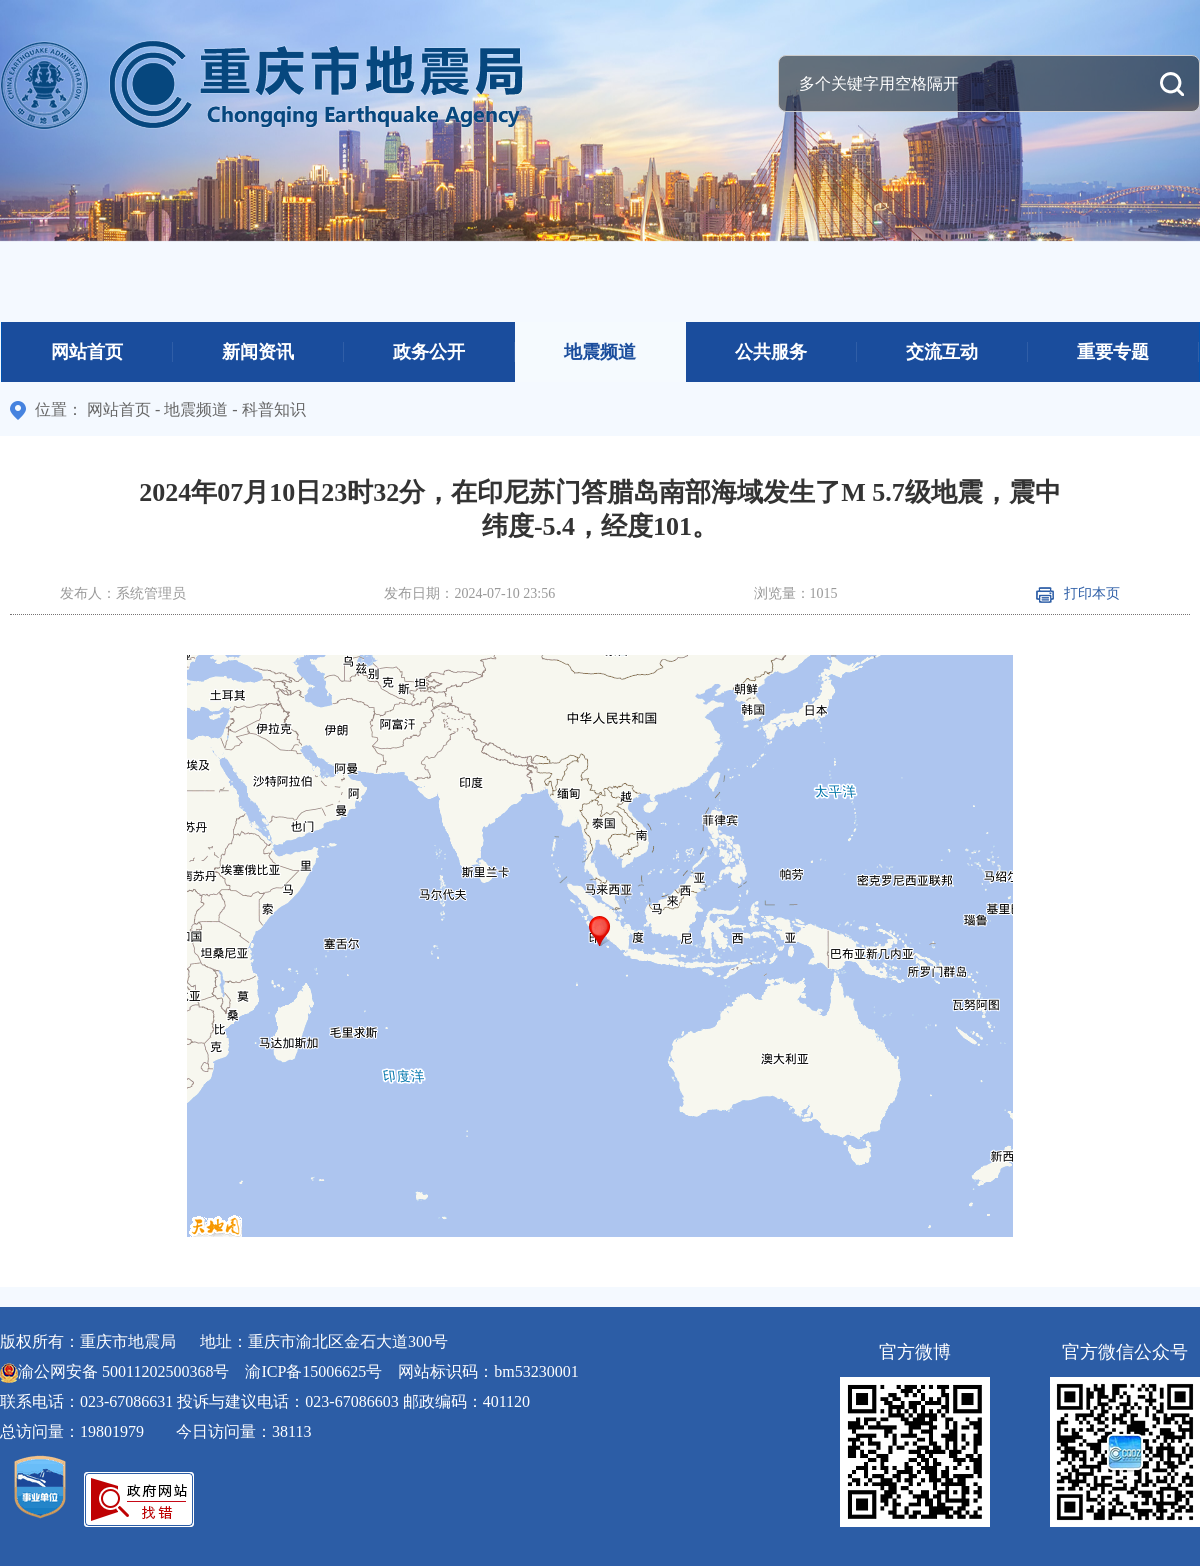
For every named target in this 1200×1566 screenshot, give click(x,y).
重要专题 (1113, 352)
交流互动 (942, 352)
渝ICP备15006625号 (313, 1371)
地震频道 (600, 352)
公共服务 (771, 352)
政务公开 (429, 352)
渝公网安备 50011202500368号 (123, 1371)
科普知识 (274, 409)
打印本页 (1078, 593)
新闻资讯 (258, 352)
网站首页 (87, 352)
